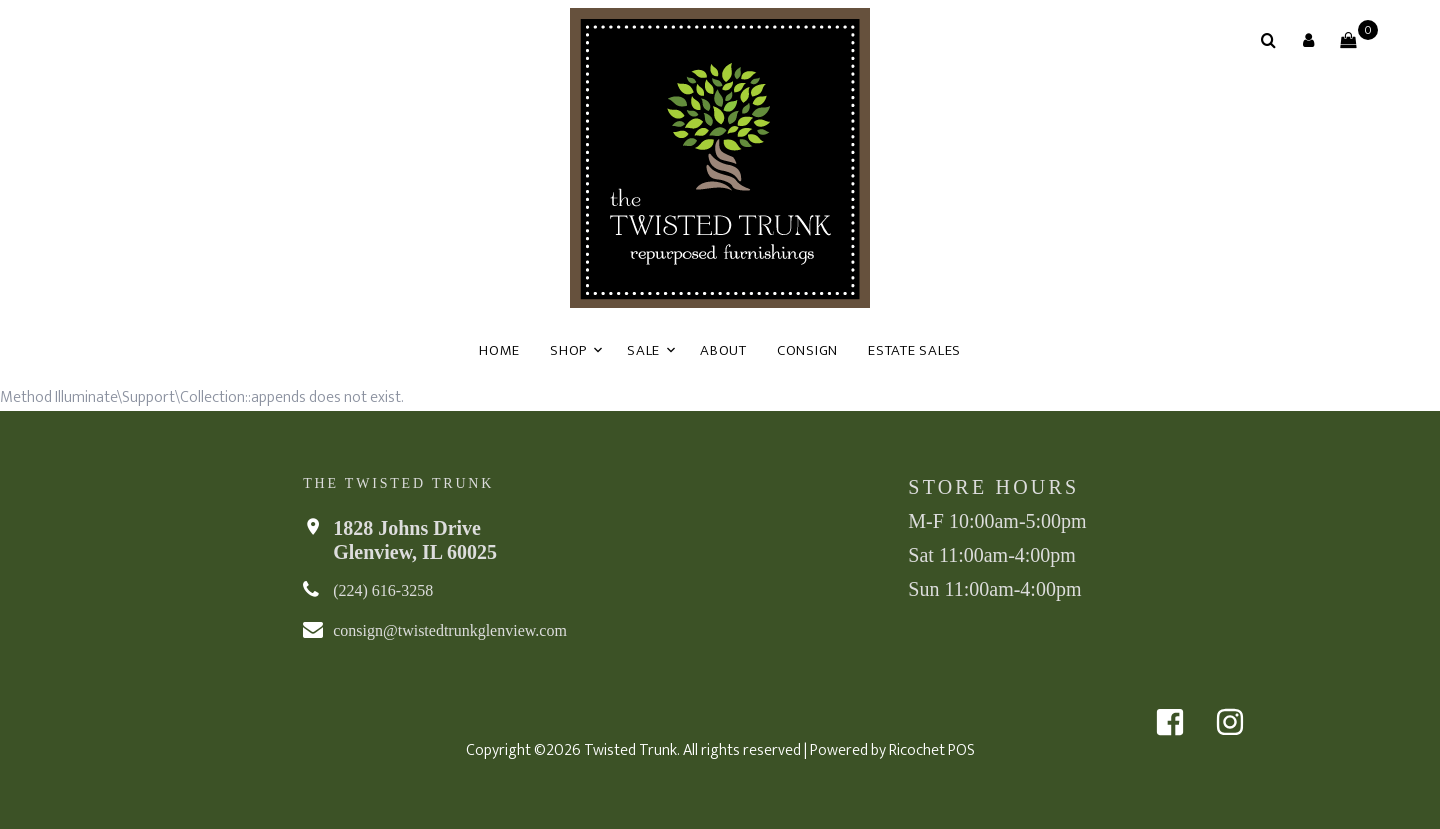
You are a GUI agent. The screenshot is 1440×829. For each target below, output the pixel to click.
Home (499, 350)
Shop (568, 350)
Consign (807, 350)
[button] (1308, 40)
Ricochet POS (932, 750)
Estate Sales (914, 350)
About (723, 350)
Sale (643, 350)
